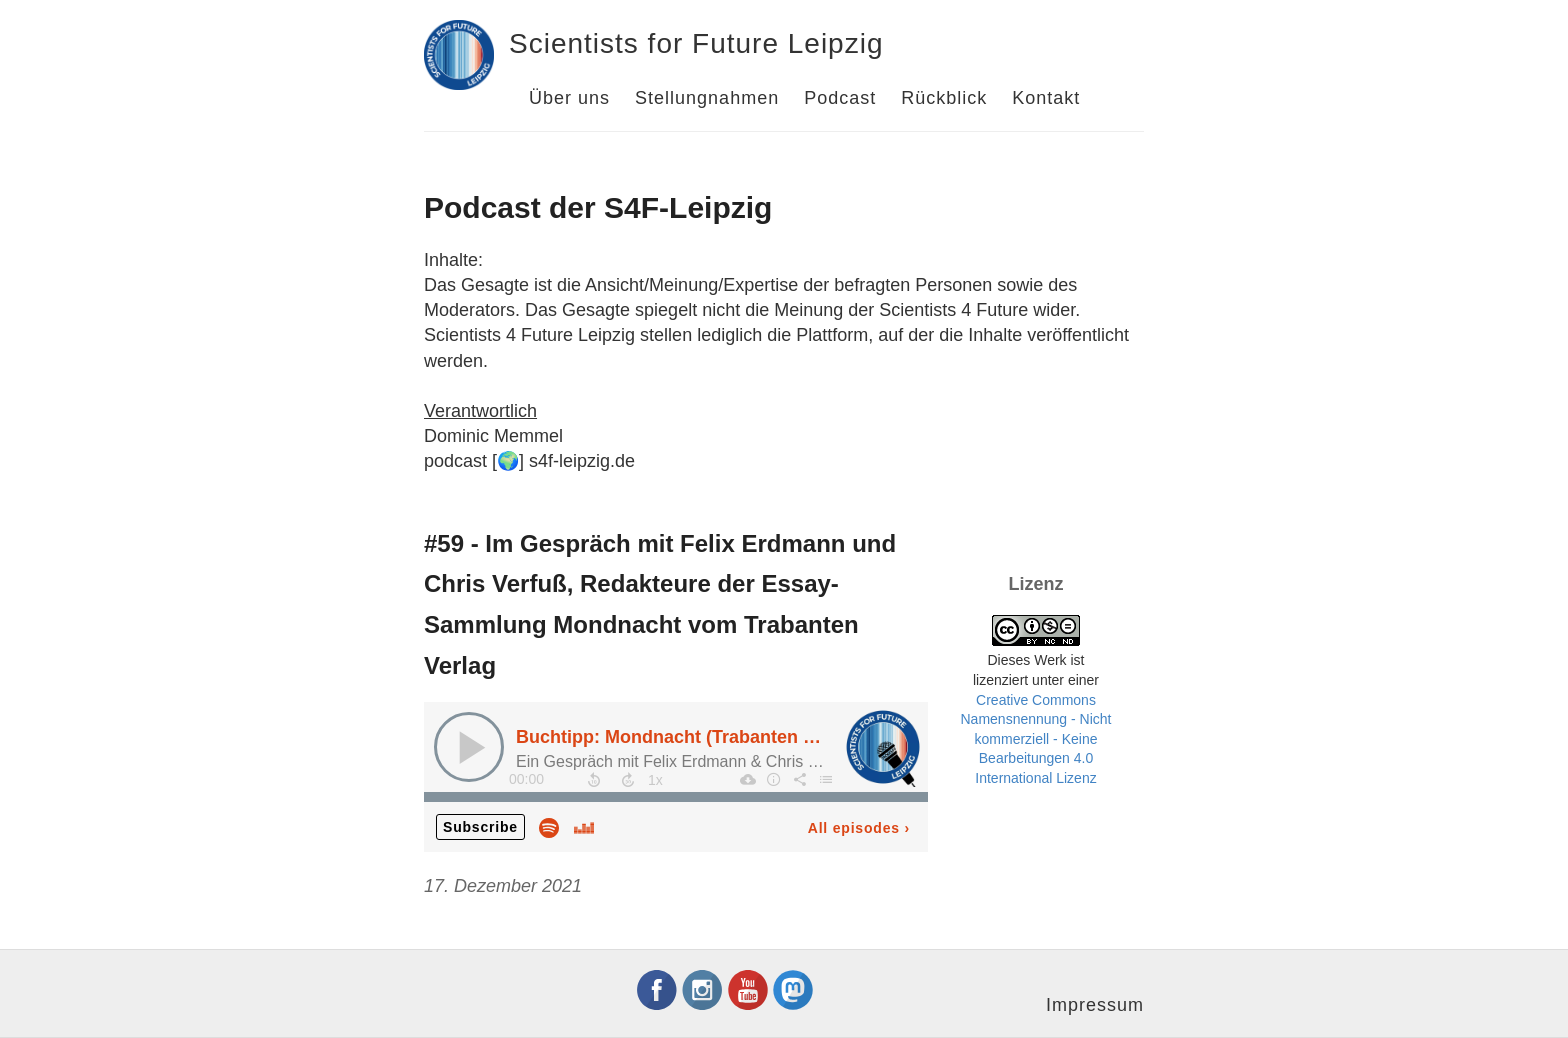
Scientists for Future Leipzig (696, 43)
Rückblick (944, 98)
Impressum (1095, 1005)
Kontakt (1046, 98)
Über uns (569, 98)
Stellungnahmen (707, 98)
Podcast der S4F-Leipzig (598, 207)
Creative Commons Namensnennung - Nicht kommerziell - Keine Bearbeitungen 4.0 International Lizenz (1036, 739)
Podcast (840, 98)
